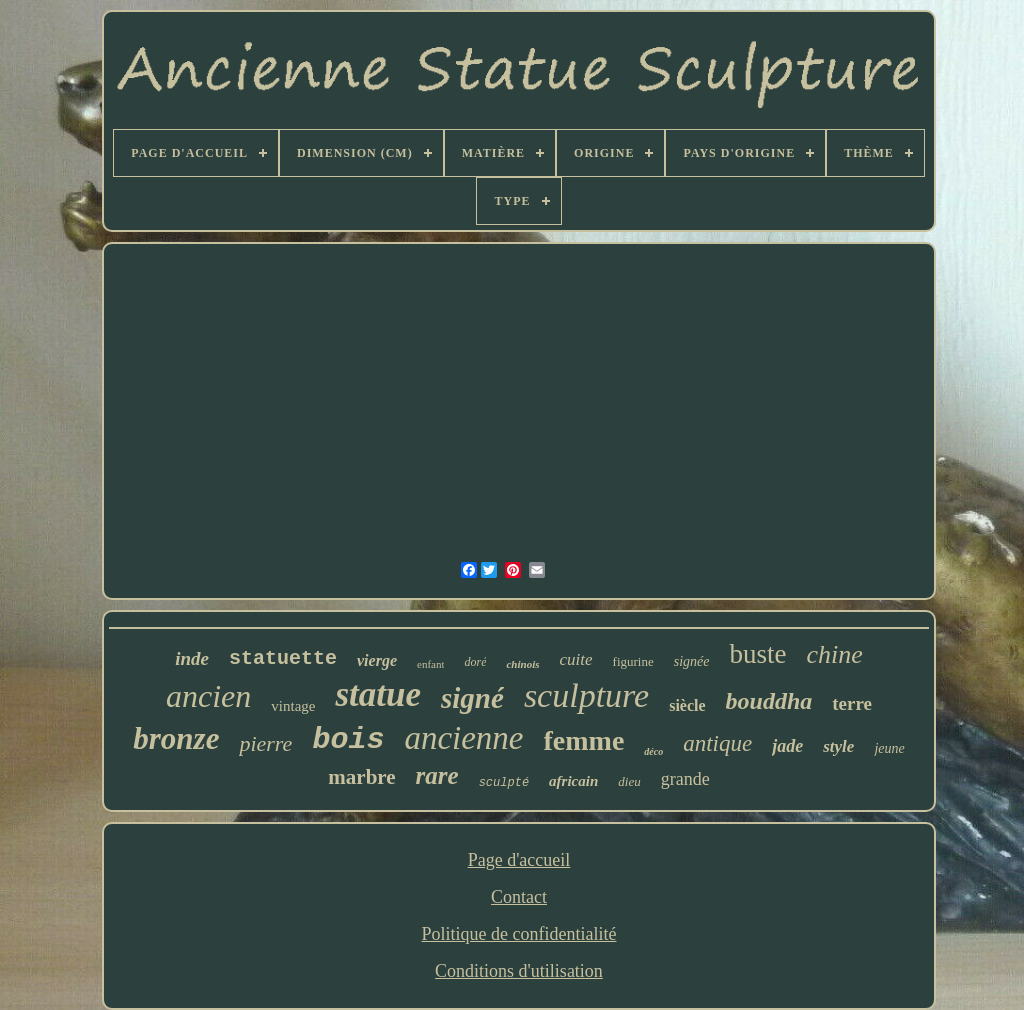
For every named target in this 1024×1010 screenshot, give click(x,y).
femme (584, 740)
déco (653, 751)
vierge (377, 660)
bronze (176, 738)
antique (717, 743)
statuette (283, 658)
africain (573, 781)
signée (692, 661)
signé (472, 698)
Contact (519, 897)
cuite (576, 659)
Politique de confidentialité (519, 934)
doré (475, 662)
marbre (361, 777)
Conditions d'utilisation (519, 971)
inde (192, 658)
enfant (430, 664)
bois (348, 740)
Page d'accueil (519, 860)
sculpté (504, 783)
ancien (208, 696)
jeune (889, 748)
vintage (293, 706)
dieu (629, 781)
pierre (265, 743)
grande (685, 779)
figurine (633, 661)
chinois (522, 664)
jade (787, 746)
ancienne (463, 738)
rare (437, 775)
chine (834, 654)
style (838, 746)
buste (757, 654)
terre (852, 703)
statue (378, 694)
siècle (687, 705)
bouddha (769, 701)
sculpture (586, 695)
